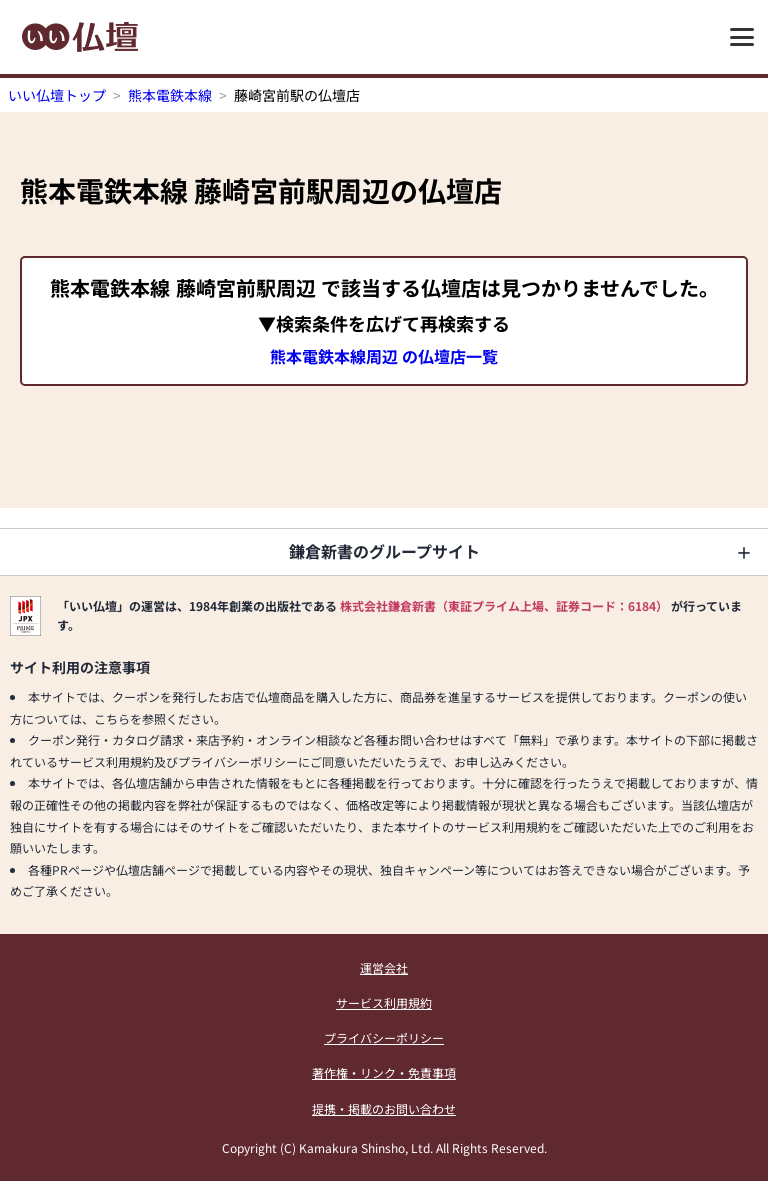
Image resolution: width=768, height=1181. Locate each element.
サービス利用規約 (384, 1002)
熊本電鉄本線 (170, 95)
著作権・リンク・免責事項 (384, 1072)
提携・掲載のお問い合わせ (384, 1108)
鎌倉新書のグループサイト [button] (384, 551)
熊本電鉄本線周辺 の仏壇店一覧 (384, 356)
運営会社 (384, 967)
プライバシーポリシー (384, 1037)
